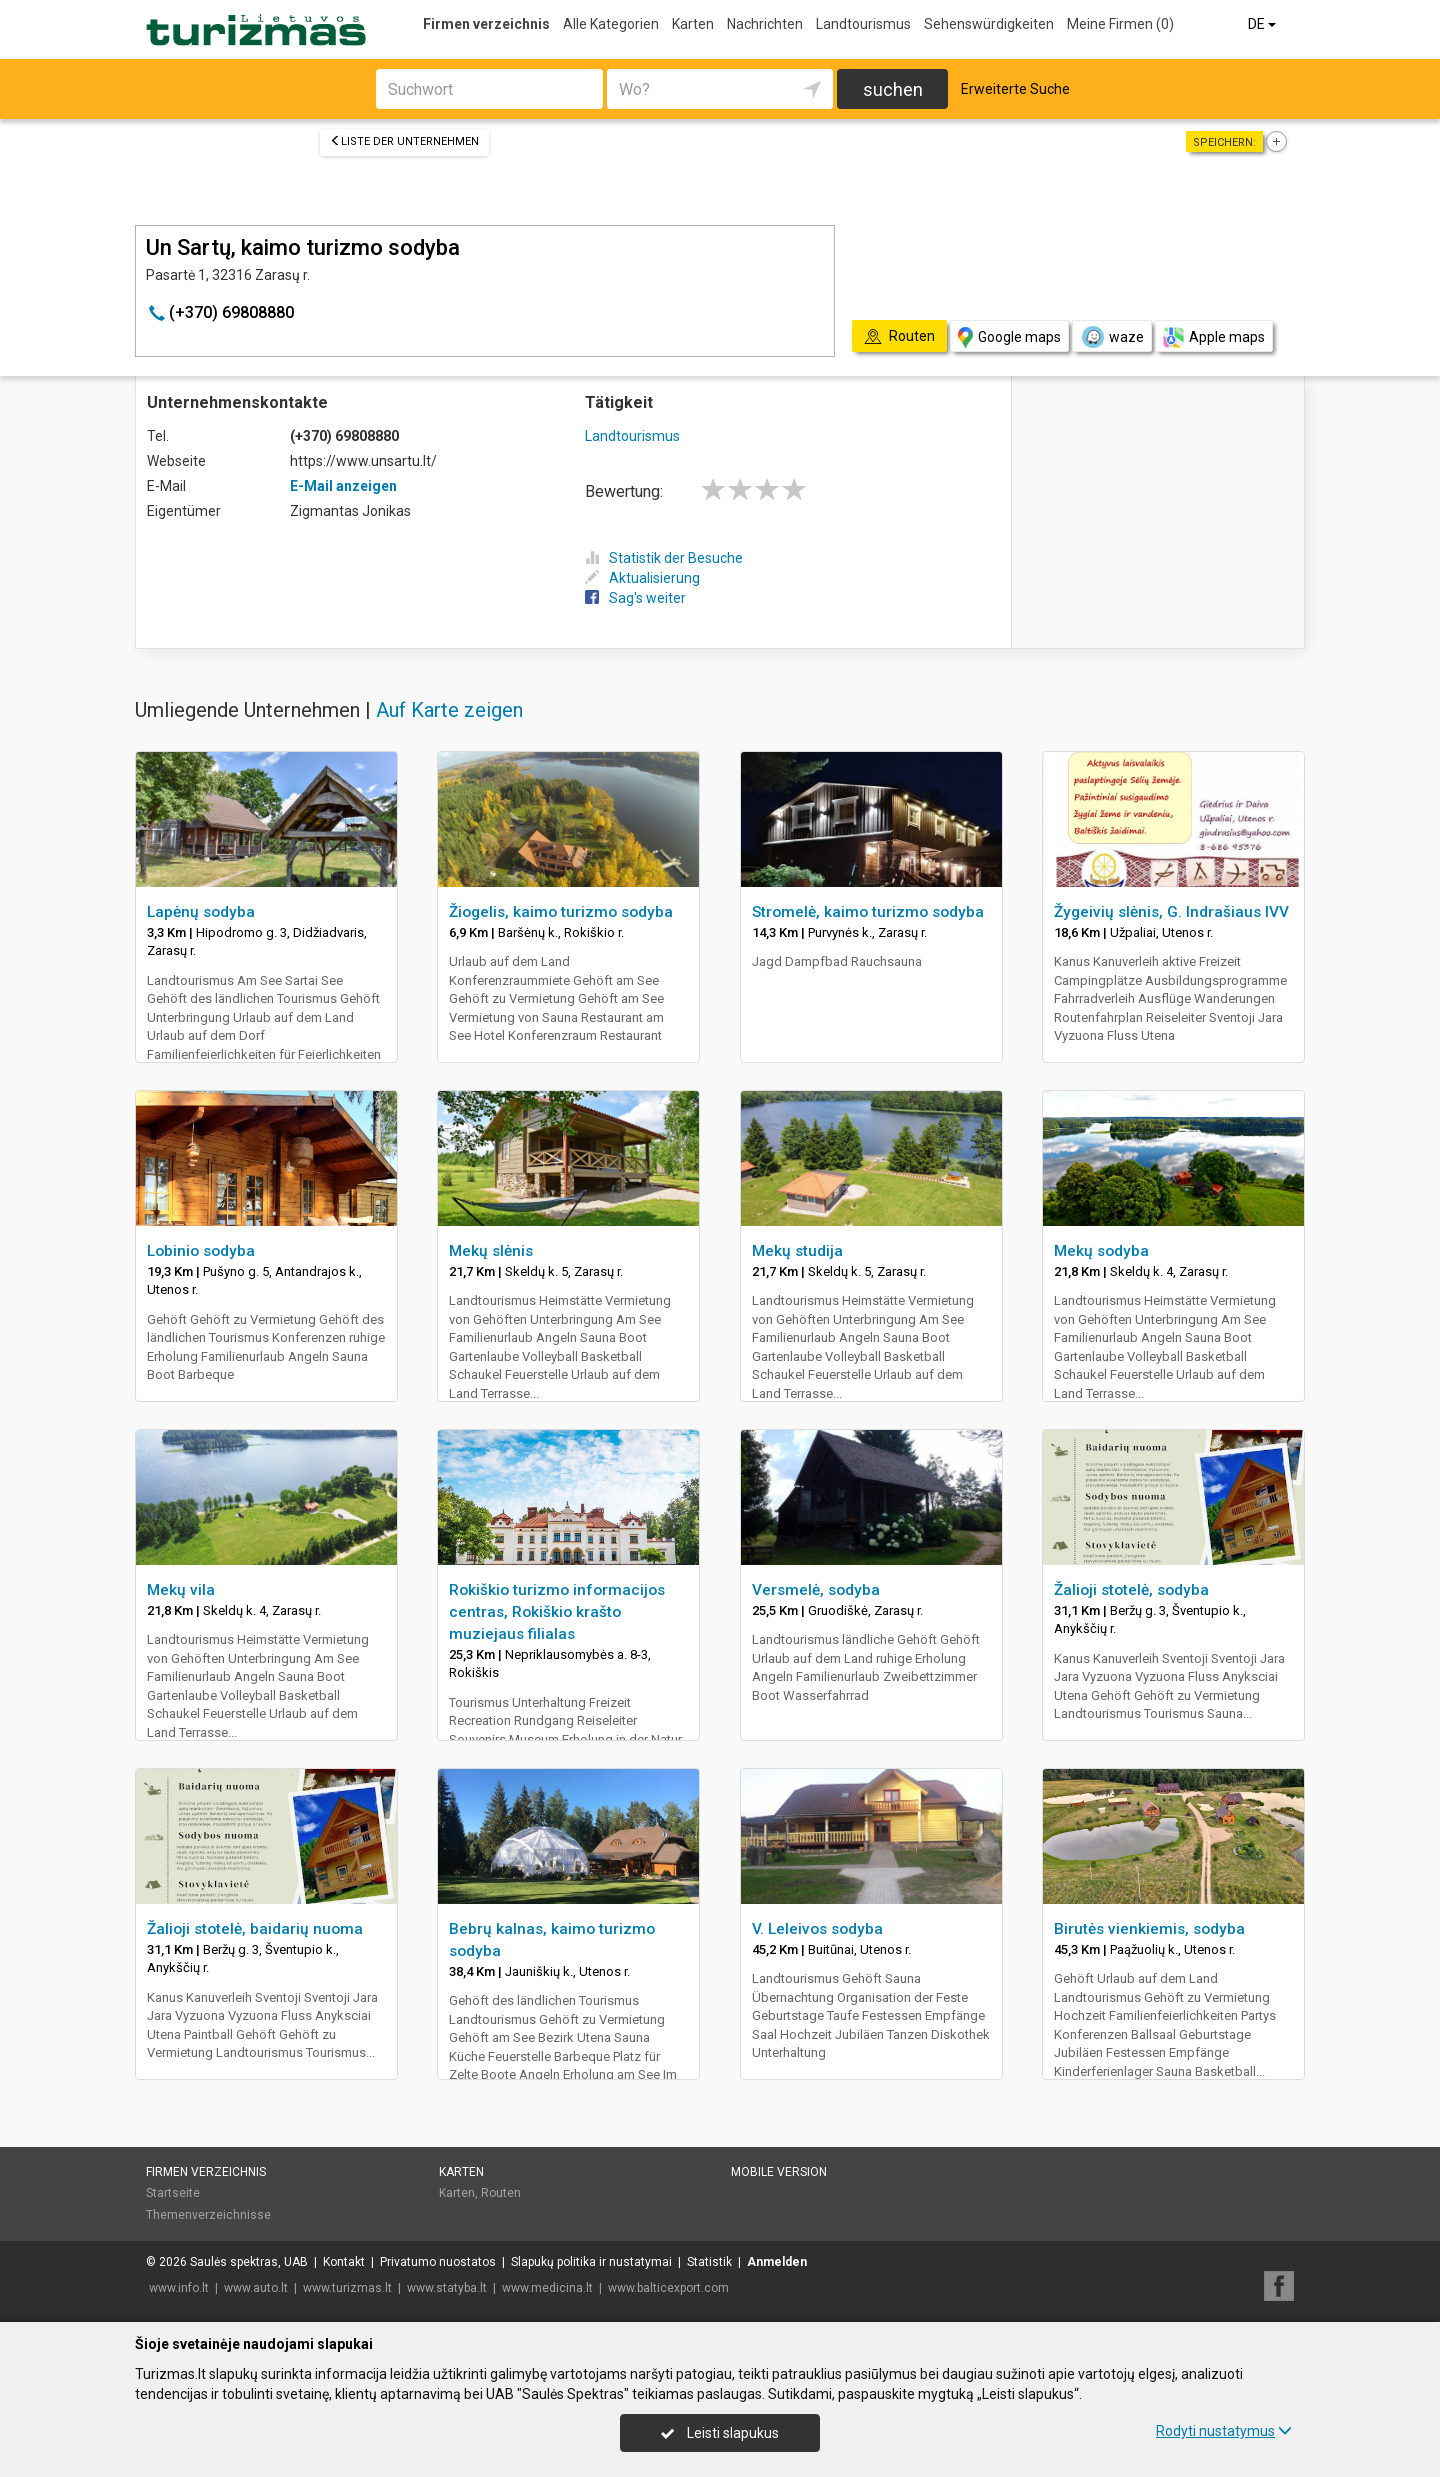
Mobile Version (779, 2172)
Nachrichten (765, 24)
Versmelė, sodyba (816, 1590)
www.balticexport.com (668, 2288)
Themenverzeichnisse (208, 2215)
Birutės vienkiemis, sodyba (1149, 1929)
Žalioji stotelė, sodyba (1131, 1590)
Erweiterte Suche (1015, 89)
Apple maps (1214, 337)
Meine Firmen (1120, 24)
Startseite (173, 2193)
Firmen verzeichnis (486, 24)
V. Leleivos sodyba (817, 1929)
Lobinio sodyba (201, 1251)
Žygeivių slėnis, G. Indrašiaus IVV (1171, 912)
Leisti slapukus (720, 2433)
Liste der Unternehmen (404, 141)
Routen (501, 2193)
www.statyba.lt (447, 2288)
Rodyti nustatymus (1224, 2431)
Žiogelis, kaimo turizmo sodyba (561, 912)
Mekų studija (797, 1251)
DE (1263, 24)
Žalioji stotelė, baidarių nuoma (255, 1929)
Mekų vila (181, 1590)
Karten (693, 24)
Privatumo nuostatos (438, 2262)
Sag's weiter (635, 598)
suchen (893, 89)
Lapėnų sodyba (201, 912)
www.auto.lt (256, 2288)
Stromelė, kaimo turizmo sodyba (868, 912)
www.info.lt (179, 2288)
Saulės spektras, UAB (249, 2262)
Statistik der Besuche (664, 558)
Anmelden (777, 2262)
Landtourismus (863, 24)
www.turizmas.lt (347, 2288)
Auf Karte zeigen (449, 710)
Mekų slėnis (491, 1251)
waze (1112, 337)
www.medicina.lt (547, 2288)
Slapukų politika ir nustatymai (591, 2262)
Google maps (1009, 337)
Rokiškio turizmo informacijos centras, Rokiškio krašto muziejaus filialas (557, 1612)
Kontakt (344, 2262)
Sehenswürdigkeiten (989, 24)
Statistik (709, 2262)
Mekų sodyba (1101, 1251)
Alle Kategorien (611, 24)
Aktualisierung (642, 578)
